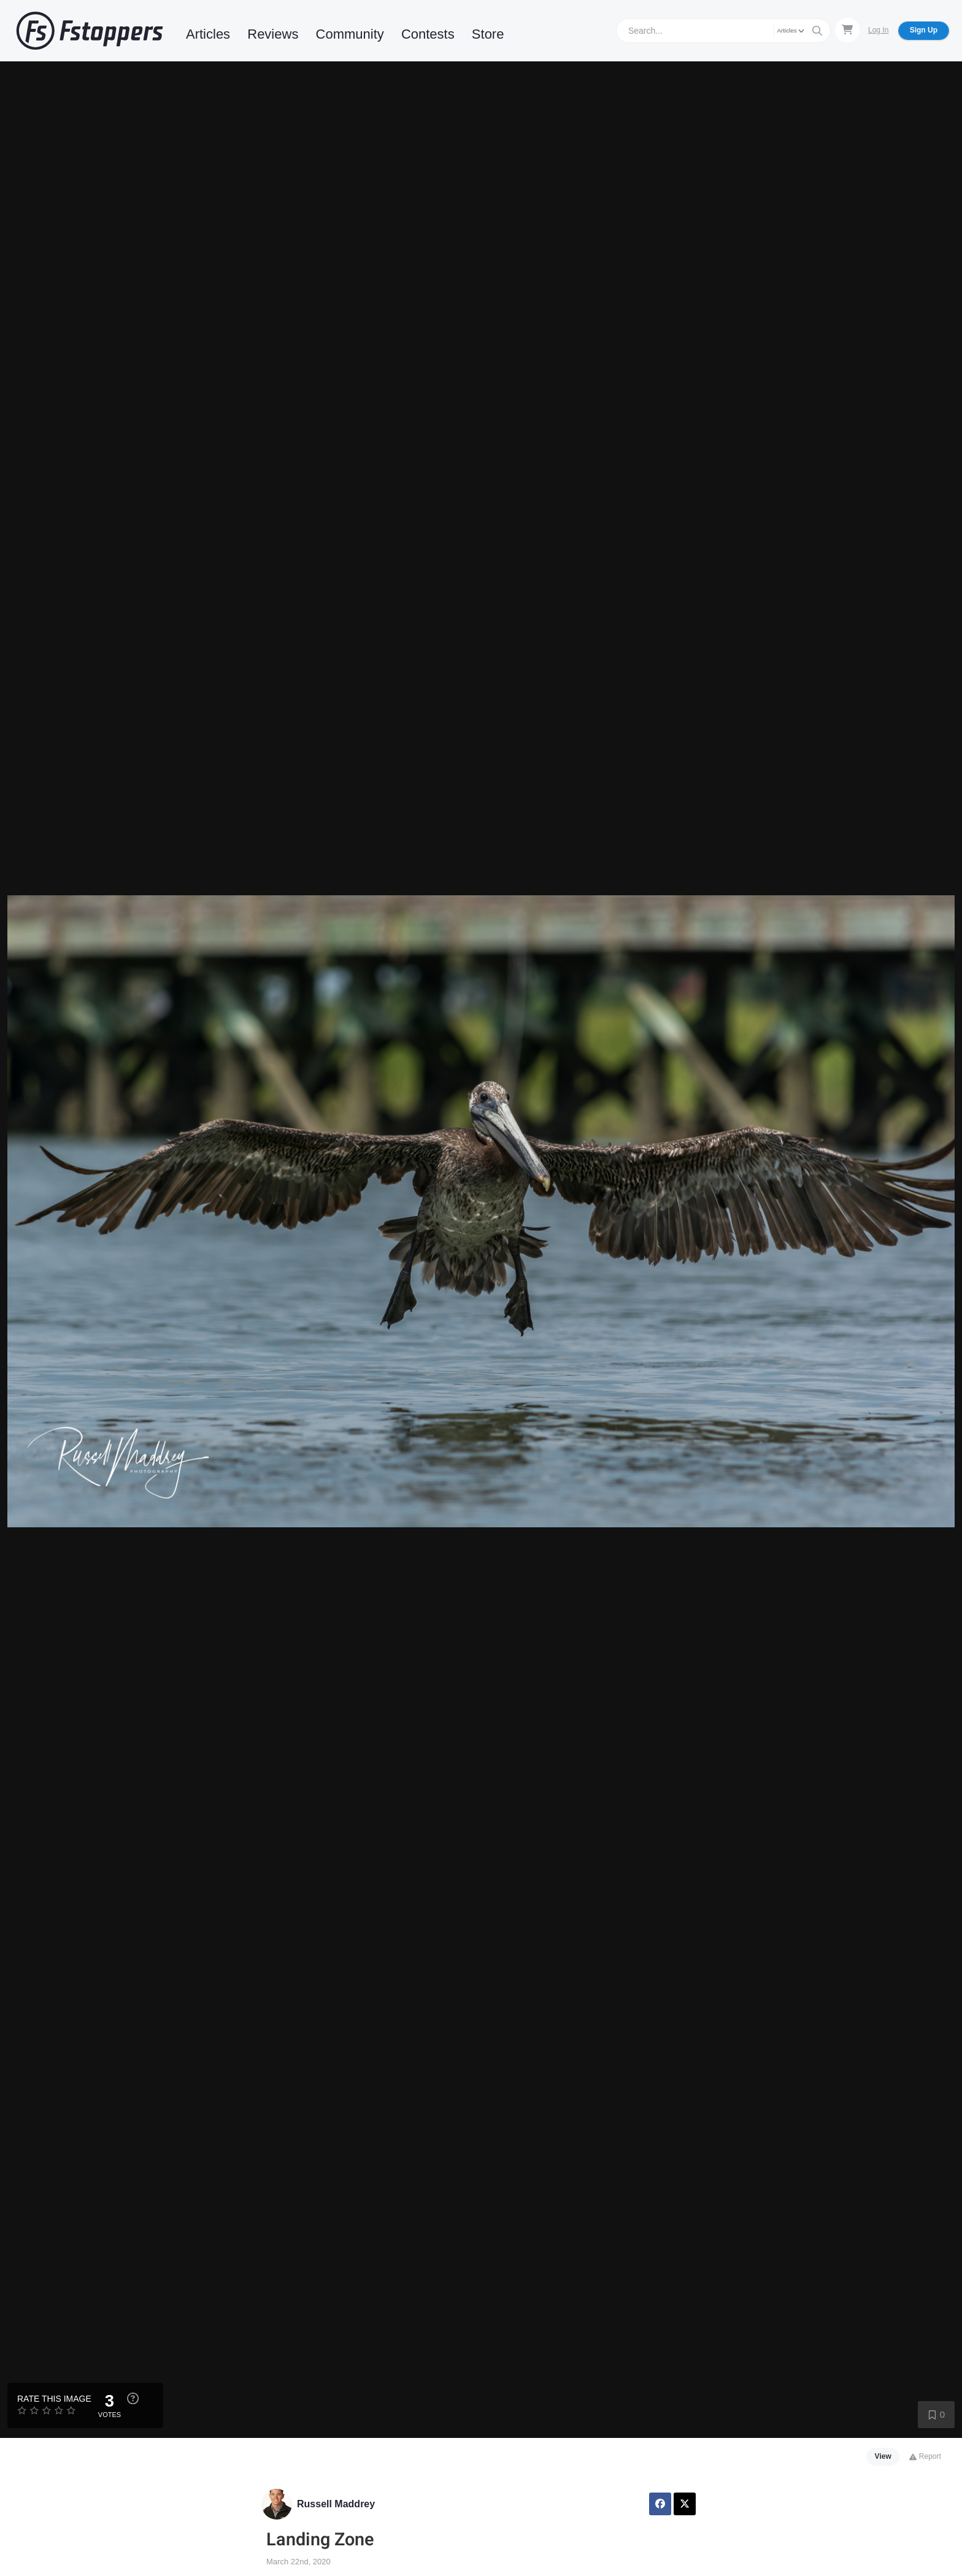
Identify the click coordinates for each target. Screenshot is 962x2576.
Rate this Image (54, 2399)
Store (488, 34)
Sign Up (923, 30)
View (883, 2456)
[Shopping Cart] (847, 30)
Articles (208, 34)
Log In (878, 30)
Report (925, 2456)
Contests (428, 34)
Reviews (272, 34)
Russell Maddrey (336, 2504)
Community (350, 34)
